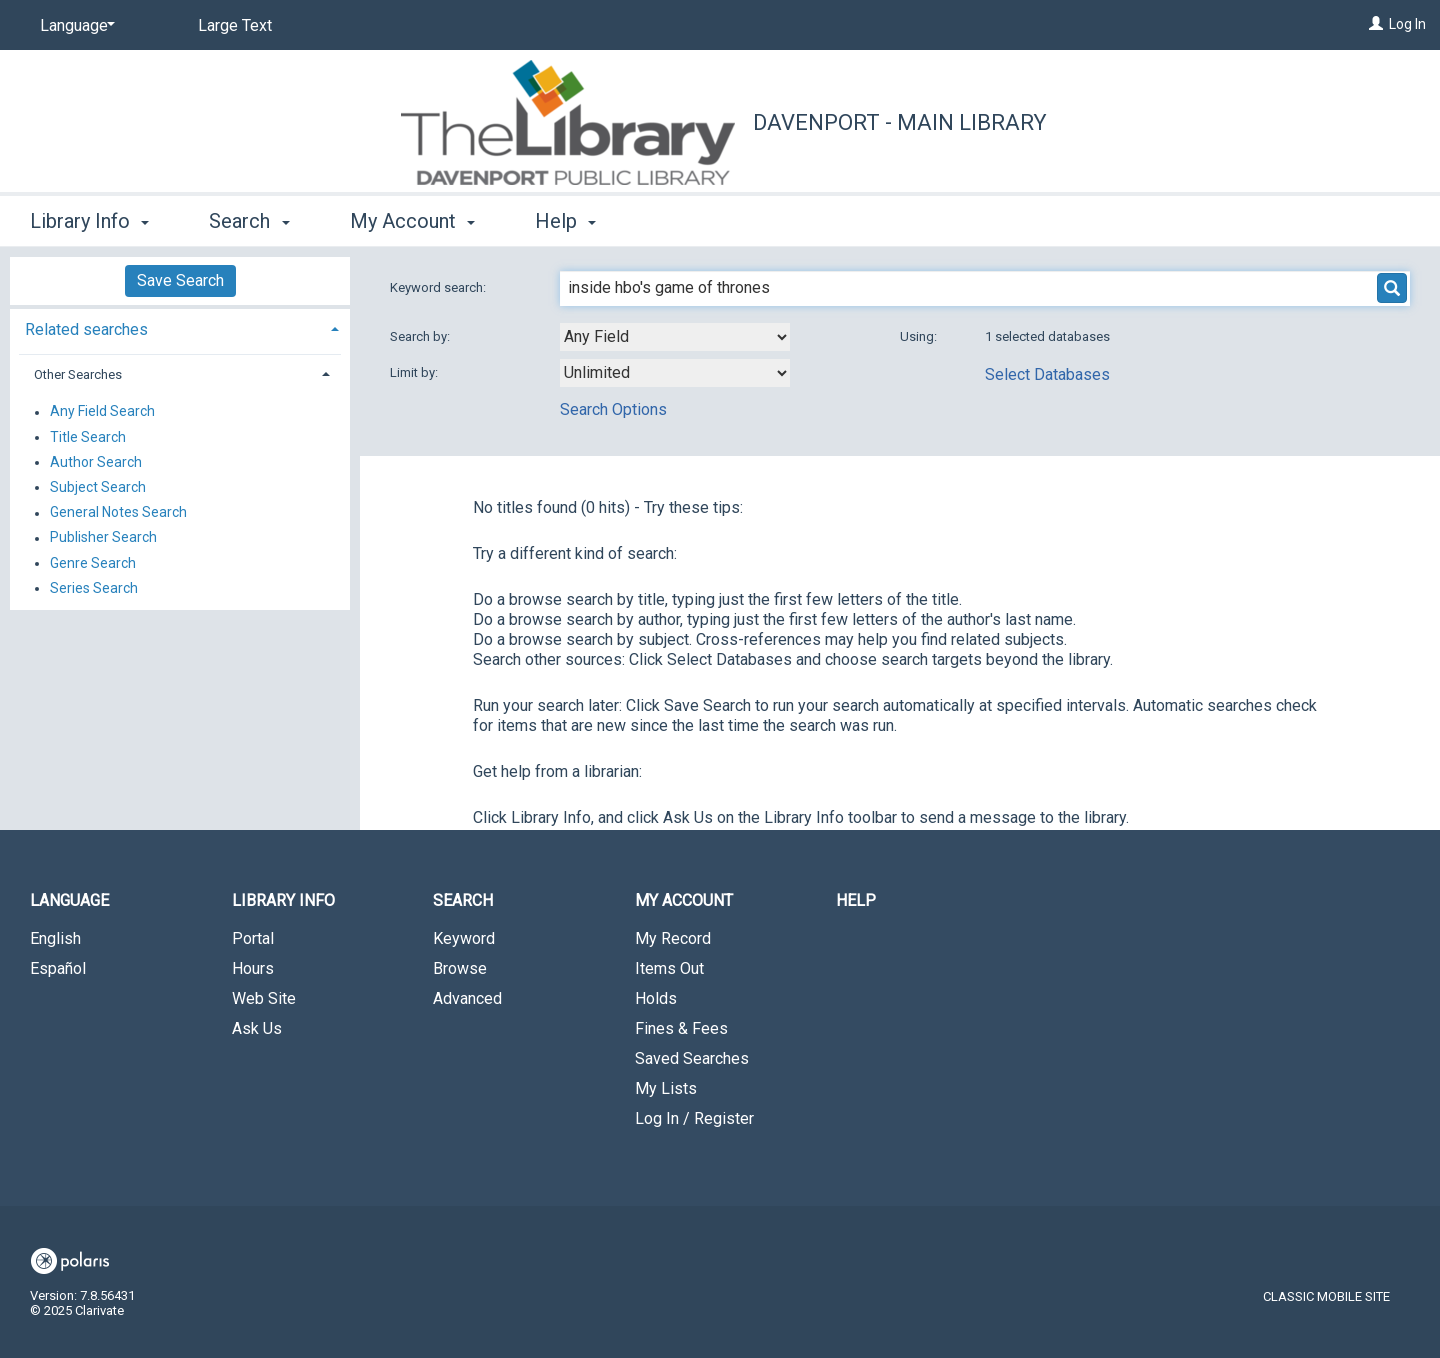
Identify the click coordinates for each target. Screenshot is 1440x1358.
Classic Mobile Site (1326, 1296)
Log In (1407, 24)
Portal (253, 938)
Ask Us (257, 1028)
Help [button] (565, 221)
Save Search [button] (180, 280)
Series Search (94, 588)
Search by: (421, 336)
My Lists (666, 1088)
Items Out (669, 968)
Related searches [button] (86, 329)
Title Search (88, 437)
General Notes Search (118, 513)
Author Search (96, 462)
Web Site (264, 998)
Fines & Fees (681, 1028)
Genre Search (93, 563)
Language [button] (69, 900)
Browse (460, 968)
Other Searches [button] (78, 374)
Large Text (235, 25)
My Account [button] (412, 221)
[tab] (180, 327)
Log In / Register (694, 1118)
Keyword (464, 938)
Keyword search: (439, 287)
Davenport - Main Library (900, 122)
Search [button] (249, 221)
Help (856, 900)
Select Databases (1047, 374)
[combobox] (675, 337)
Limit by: (415, 372)
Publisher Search (103, 538)
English (55, 938)
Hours (253, 968)
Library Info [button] (89, 221)
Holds (656, 998)
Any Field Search (102, 412)
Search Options (613, 409)
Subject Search (98, 487)
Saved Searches (692, 1058)
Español (58, 968)
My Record (673, 938)
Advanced (467, 998)
